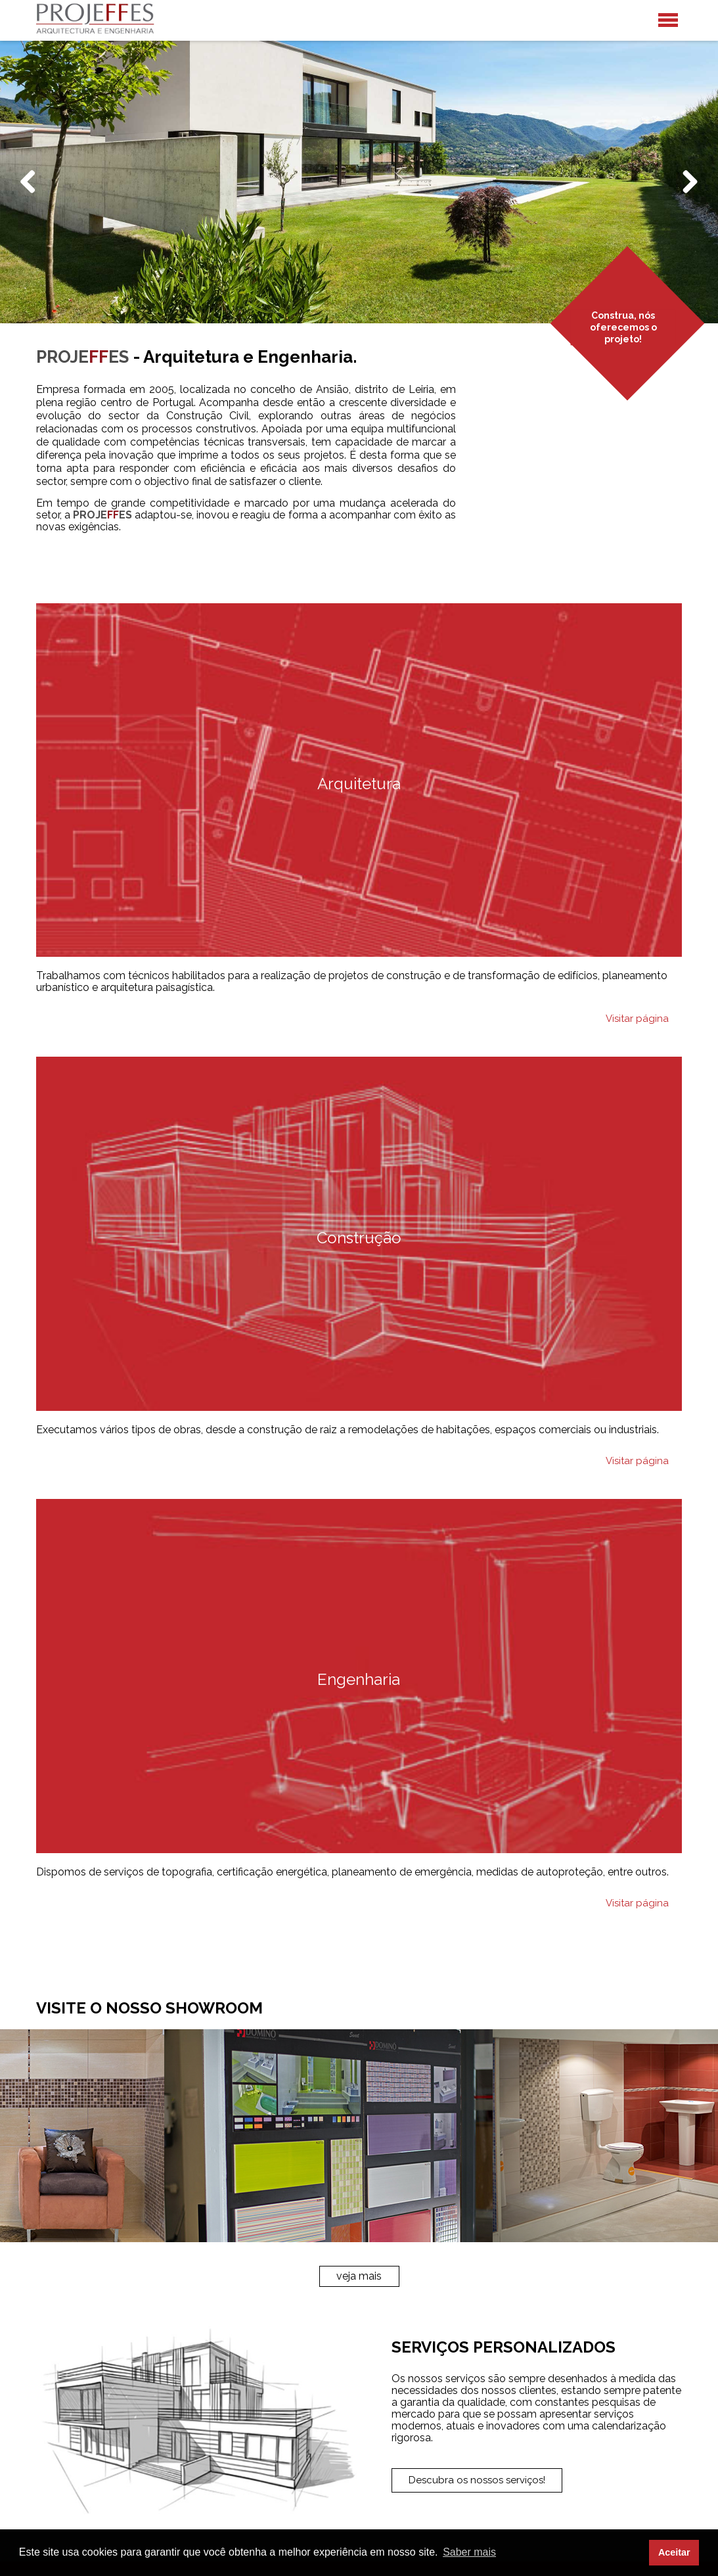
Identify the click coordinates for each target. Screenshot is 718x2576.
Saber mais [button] (469, 2552)
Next (686, 195)
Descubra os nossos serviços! (477, 2480)
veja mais (359, 2276)
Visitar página (637, 1018)
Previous (33, 195)
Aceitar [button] (674, 2552)
